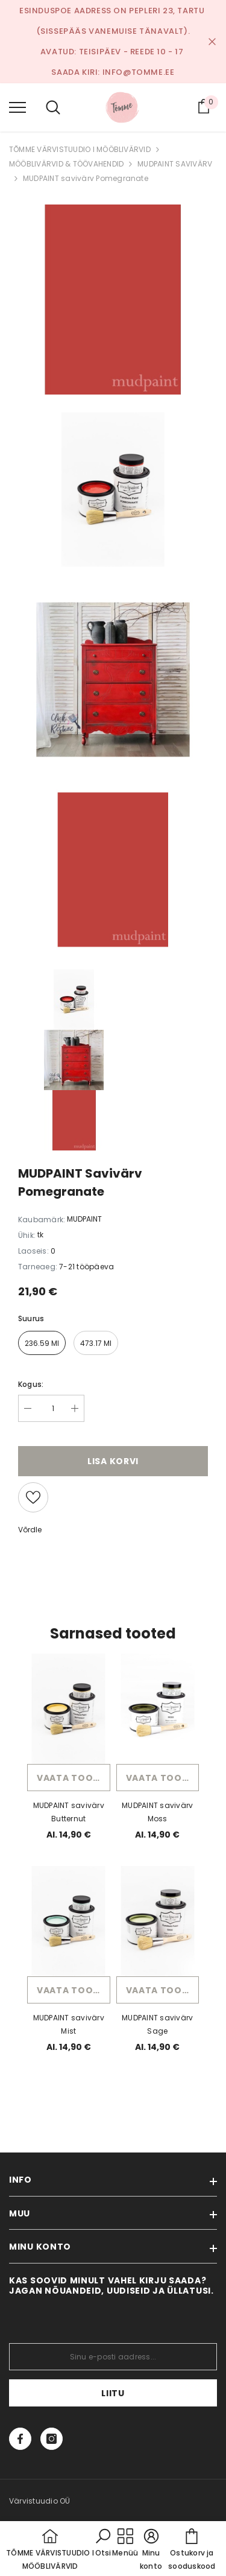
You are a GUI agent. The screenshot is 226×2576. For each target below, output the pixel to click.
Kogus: (30, 1384)
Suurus (31, 1318)
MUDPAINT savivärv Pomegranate (85, 178)
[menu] (17, 106)
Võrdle (30, 1529)
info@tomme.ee (138, 72)
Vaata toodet (73, 1778)
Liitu (113, 2393)
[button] (103, 2543)
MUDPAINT (84, 1219)
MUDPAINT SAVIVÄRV (174, 164)
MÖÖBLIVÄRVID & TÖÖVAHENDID (66, 164)
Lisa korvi (113, 1461)
